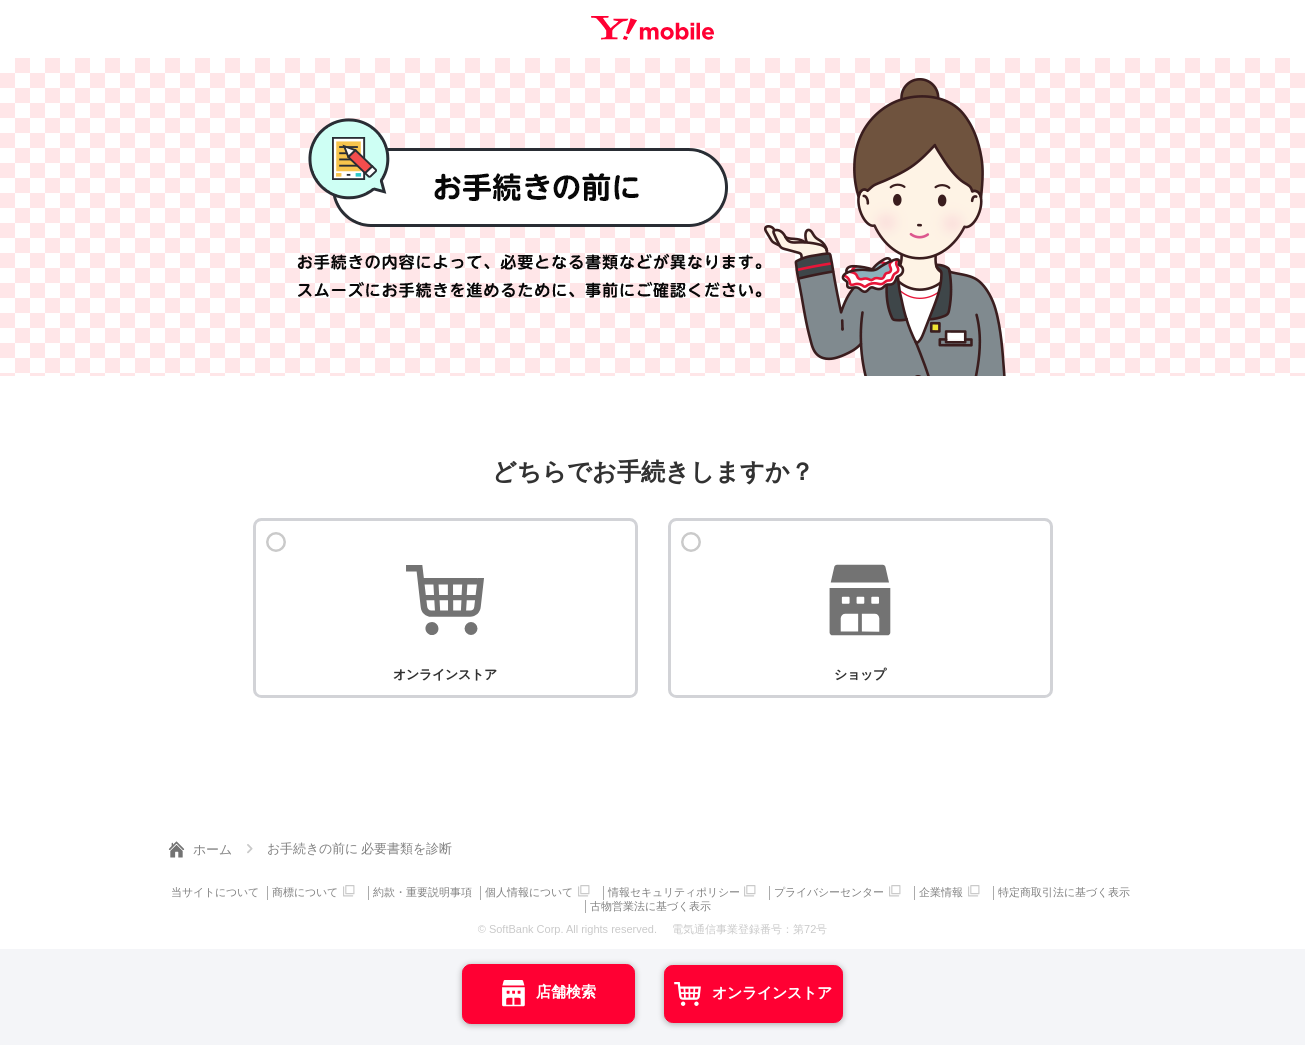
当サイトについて (285, 890)
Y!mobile (653, 28)
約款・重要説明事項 (495, 890)
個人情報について (604, 890)
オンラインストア (831, 991)
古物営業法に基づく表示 (726, 902)
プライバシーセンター (908, 890)
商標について (377, 890)
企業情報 (1021, 890)
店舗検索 (510, 991)
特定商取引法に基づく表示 (585, 902)
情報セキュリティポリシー (750, 890)
